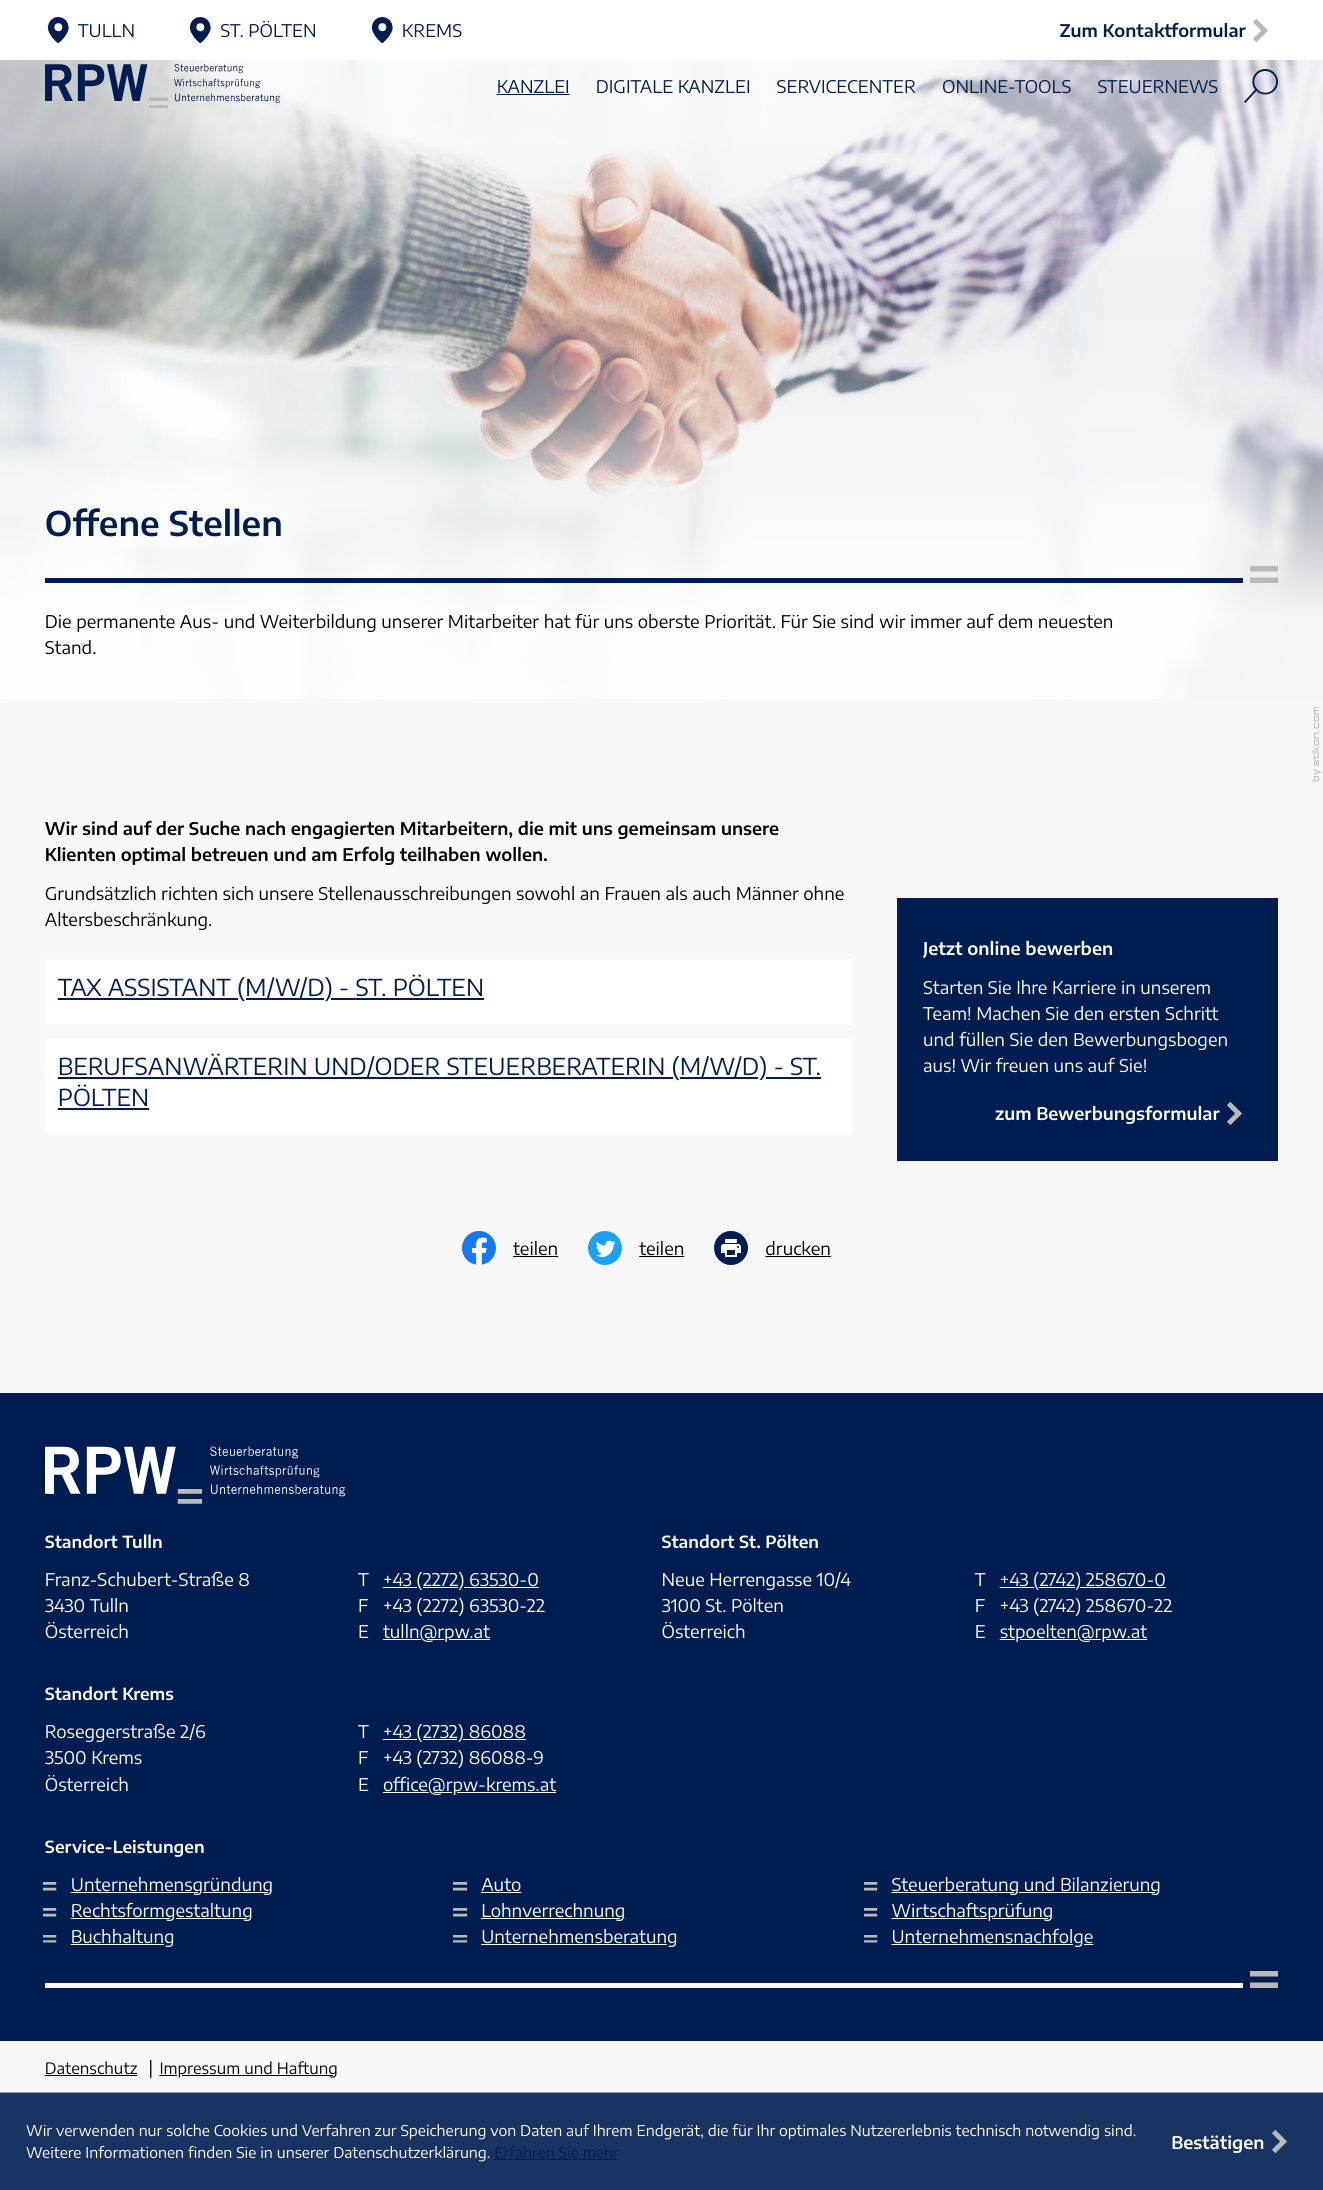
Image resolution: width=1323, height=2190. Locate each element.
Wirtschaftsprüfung (972, 1910)
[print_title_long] (787, 1248)
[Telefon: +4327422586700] (1083, 1579)
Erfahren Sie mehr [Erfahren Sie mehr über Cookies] (556, 2153)
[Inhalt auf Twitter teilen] (651, 1248)
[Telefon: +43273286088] (454, 1731)
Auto (501, 1884)
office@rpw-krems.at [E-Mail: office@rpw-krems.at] (469, 1784)
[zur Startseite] (195, 140)
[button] (1168, 30)
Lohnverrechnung (553, 1910)
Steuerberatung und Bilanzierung (1025, 1884)
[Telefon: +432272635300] (461, 1579)
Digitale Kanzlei (673, 141)
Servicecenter (846, 141)
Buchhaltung (123, 1936)
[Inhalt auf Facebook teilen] (525, 1248)
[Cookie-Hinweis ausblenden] (1233, 2142)
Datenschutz (91, 2068)
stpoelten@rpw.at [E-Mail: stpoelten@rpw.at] (1074, 1631)
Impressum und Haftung (248, 2068)
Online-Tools (1006, 141)
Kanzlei (533, 141)
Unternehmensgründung (172, 1884)
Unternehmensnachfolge (992, 1936)
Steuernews (1157, 141)
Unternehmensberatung (579, 1936)
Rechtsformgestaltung (162, 1910)
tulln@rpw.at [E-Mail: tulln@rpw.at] (436, 1631)
